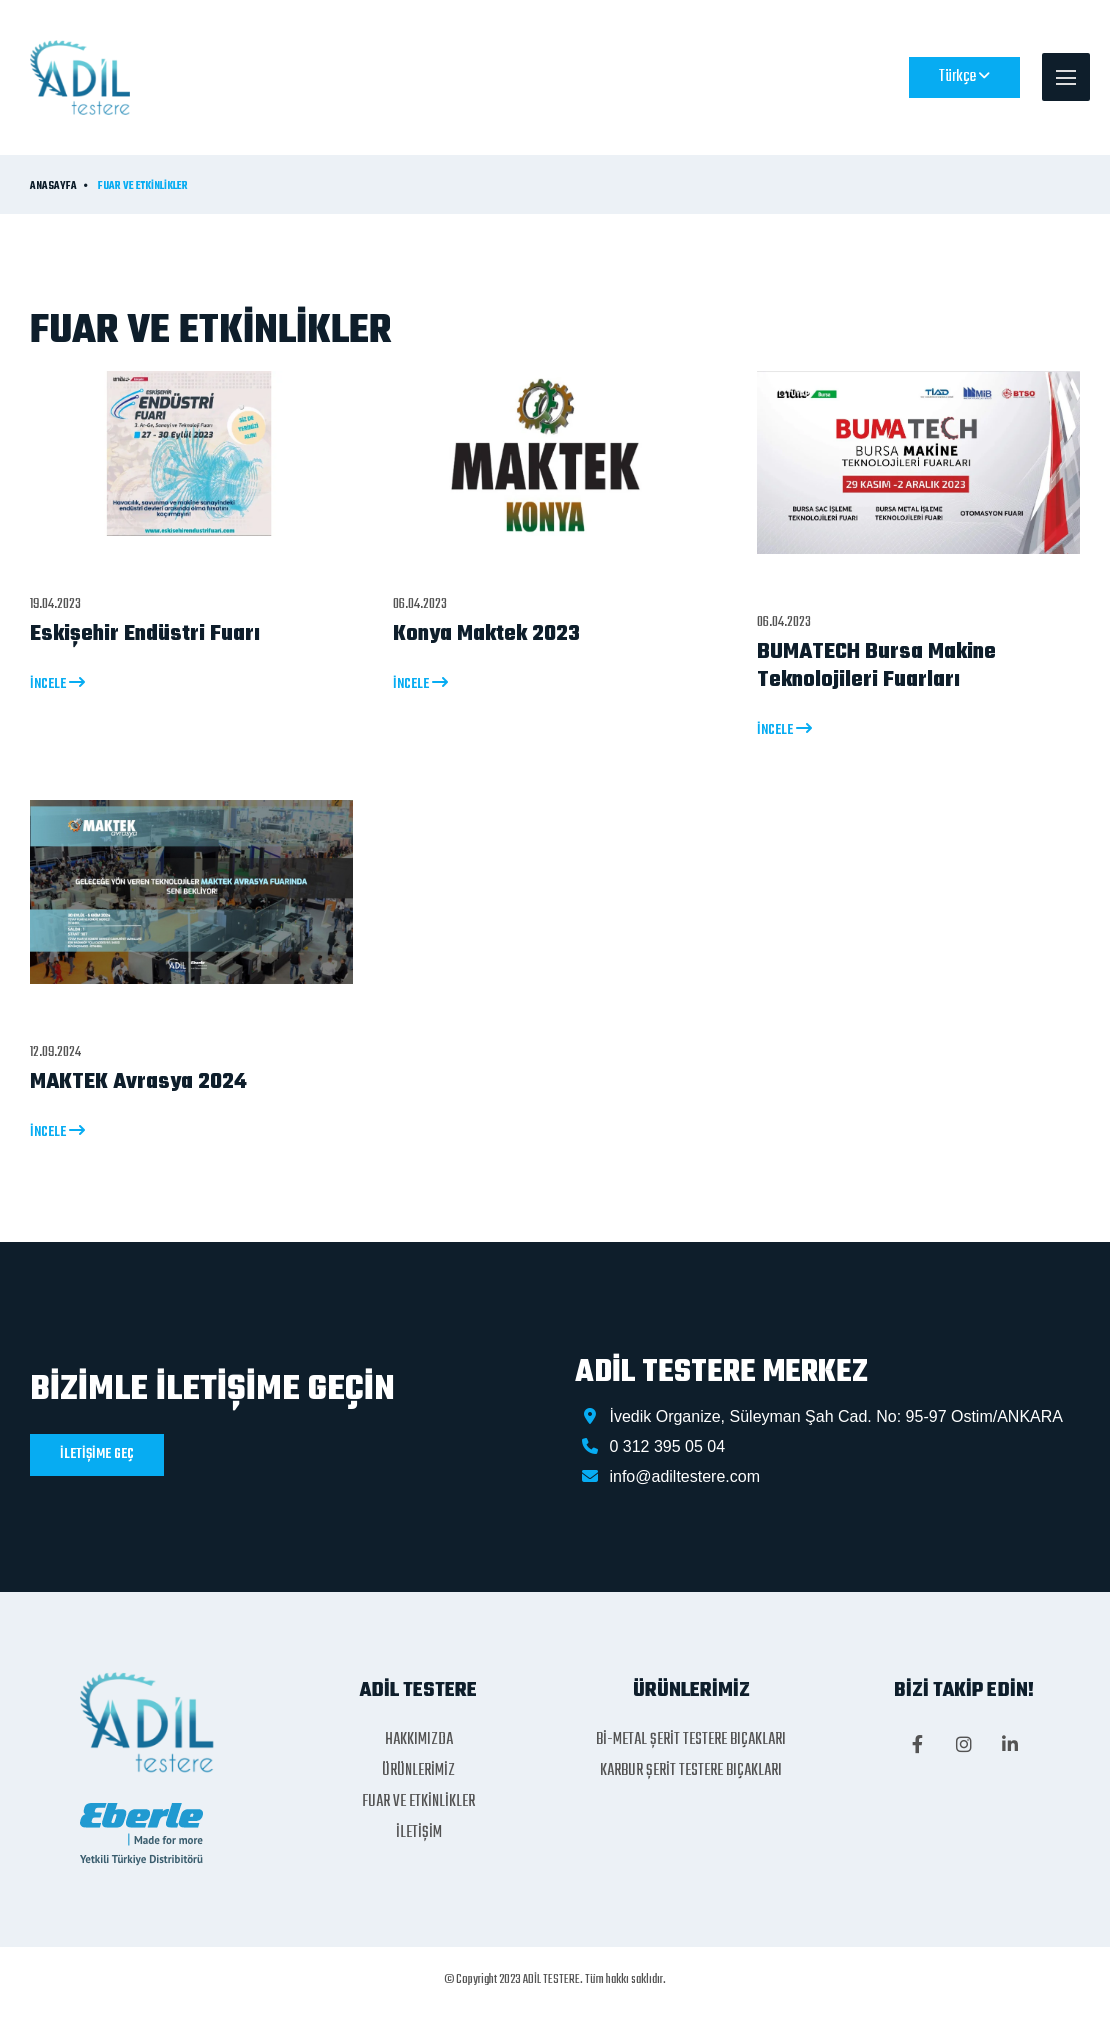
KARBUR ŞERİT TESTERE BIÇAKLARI (691, 1771)
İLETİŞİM (419, 1833)
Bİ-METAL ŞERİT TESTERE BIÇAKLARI (691, 1740)
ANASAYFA (53, 187)
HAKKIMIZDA (419, 1740)
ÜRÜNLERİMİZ (418, 1771)
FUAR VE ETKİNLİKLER (143, 187)
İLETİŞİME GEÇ (97, 1454)
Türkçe (964, 77)
